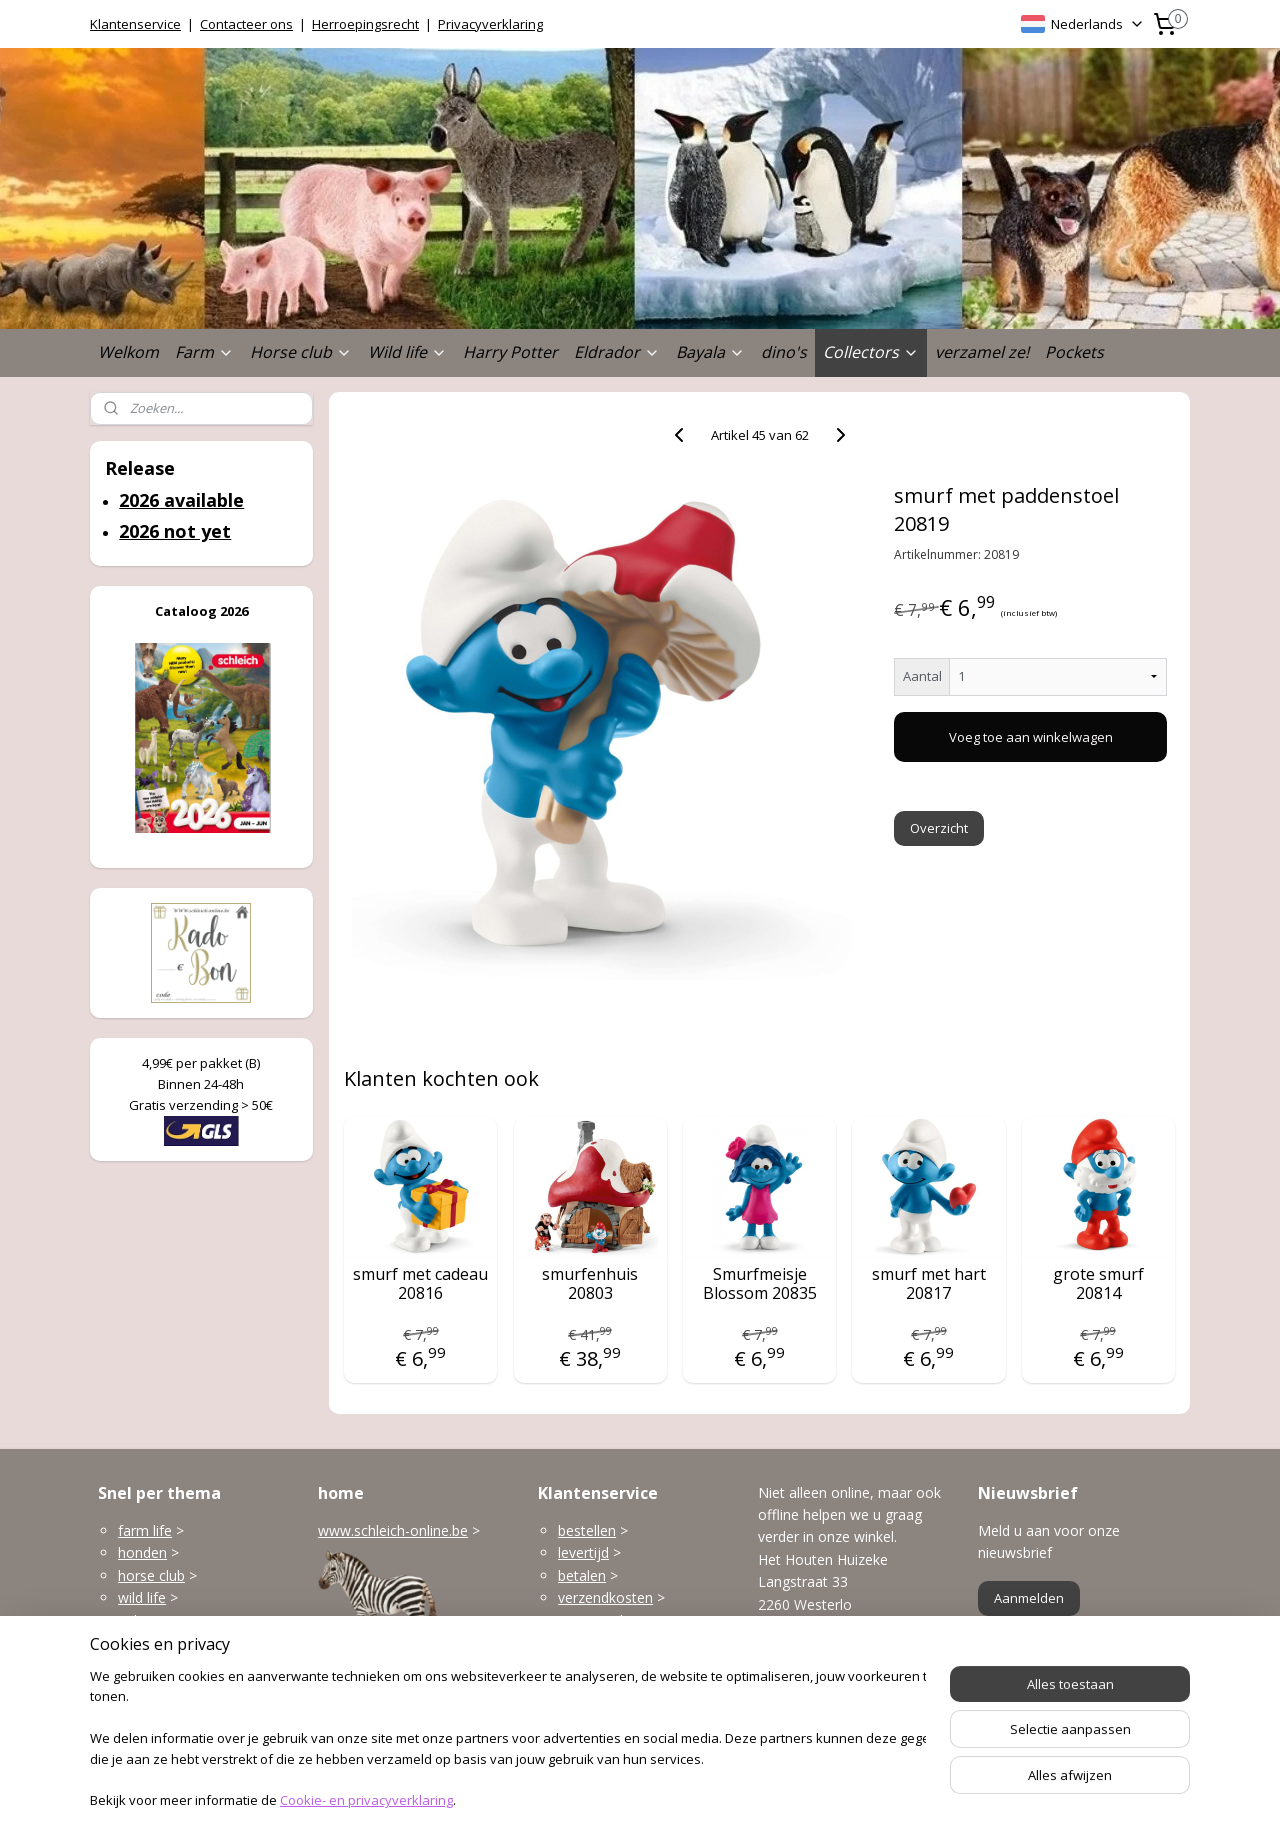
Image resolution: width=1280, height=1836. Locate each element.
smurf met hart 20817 (929, 1284)
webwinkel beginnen (687, 1799)
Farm (204, 352)
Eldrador (617, 352)
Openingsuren (803, 1721)
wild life (142, 1597)
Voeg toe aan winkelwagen (1031, 737)
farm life (145, 1530)
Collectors (871, 352)
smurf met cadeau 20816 (420, 1284)
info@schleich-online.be (834, 1676)
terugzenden (598, 1620)
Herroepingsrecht (365, 24)
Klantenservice (135, 24)
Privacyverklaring (490, 24)
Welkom (128, 352)
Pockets (1074, 352)
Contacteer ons (246, 24)
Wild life (407, 352)
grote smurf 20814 (1098, 1284)
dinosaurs (149, 1687)
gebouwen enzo (170, 1620)
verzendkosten (605, 1597)
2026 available (181, 500)
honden (142, 1552)
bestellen (587, 1530)
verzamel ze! (982, 352)
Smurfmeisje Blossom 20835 (760, 1284)
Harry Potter (510, 352)
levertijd (583, 1552)
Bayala (710, 352)
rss (610, 1799)
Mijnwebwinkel (861, 1799)
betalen (582, 1575)
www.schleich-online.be (393, 1530)
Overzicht (940, 828)
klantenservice (642, 1664)
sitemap (568, 1799)
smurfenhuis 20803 (590, 1284)
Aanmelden (1029, 1598)
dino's (784, 352)
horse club (151, 1575)
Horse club (301, 352)
